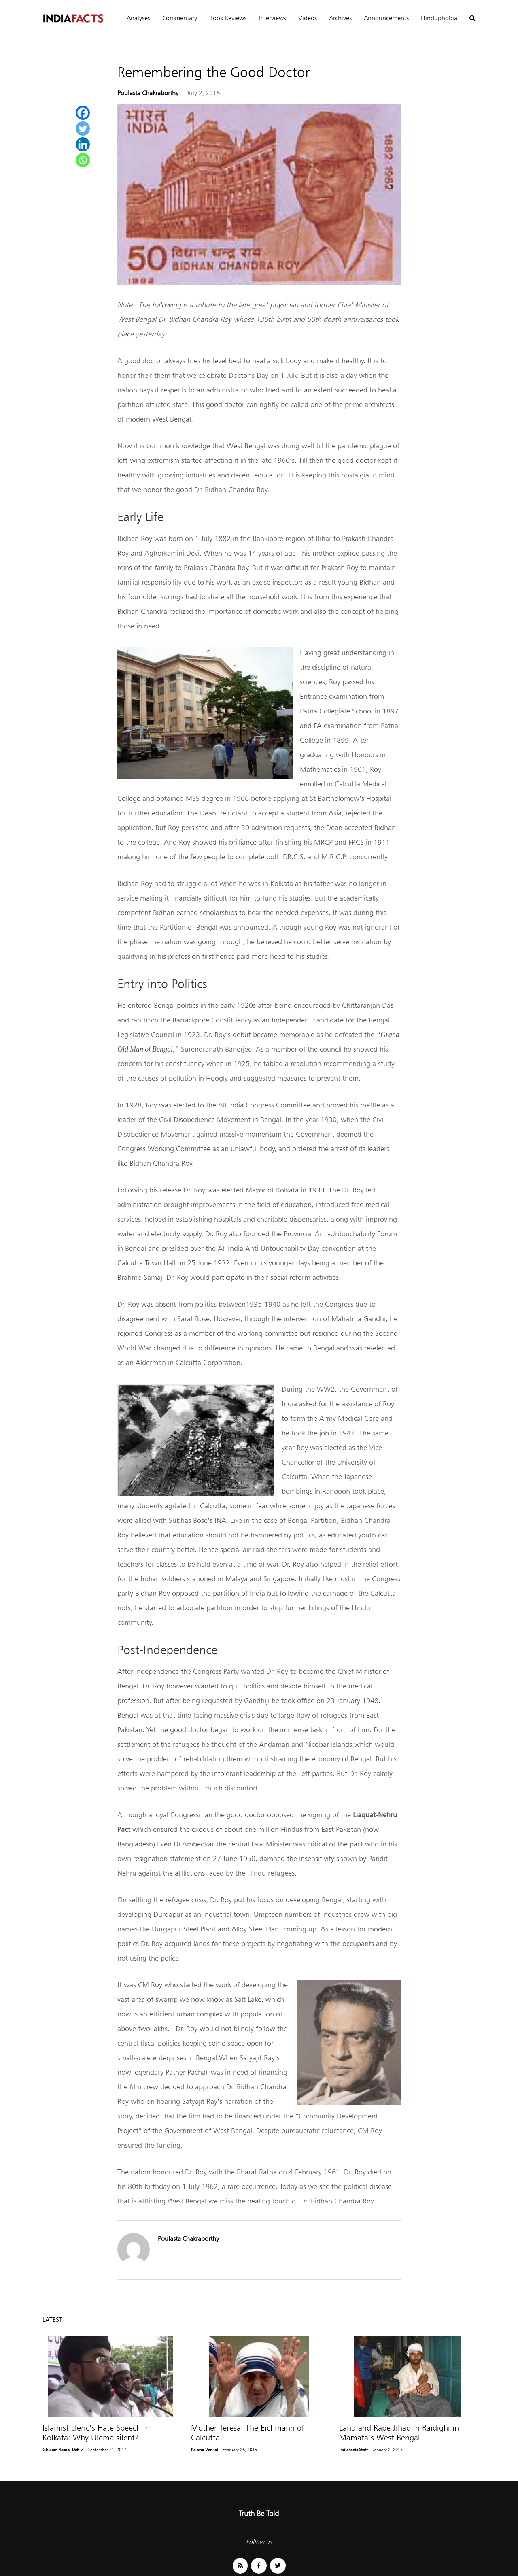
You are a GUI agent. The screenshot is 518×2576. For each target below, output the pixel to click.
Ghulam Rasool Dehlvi (63, 2450)
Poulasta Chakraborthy (147, 93)
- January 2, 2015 (386, 2450)
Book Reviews (227, 18)
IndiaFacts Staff (353, 2450)
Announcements (386, 18)
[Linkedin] (83, 144)
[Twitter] (83, 128)
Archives (340, 18)
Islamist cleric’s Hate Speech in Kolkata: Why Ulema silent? (96, 2432)
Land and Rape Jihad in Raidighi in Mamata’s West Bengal (399, 2432)
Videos (307, 18)
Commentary (179, 18)
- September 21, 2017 (105, 2450)
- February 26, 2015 (238, 2450)
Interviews (272, 18)
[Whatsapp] (83, 160)
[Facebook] (83, 113)
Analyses (138, 18)
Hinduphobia (439, 18)
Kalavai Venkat (204, 2450)
